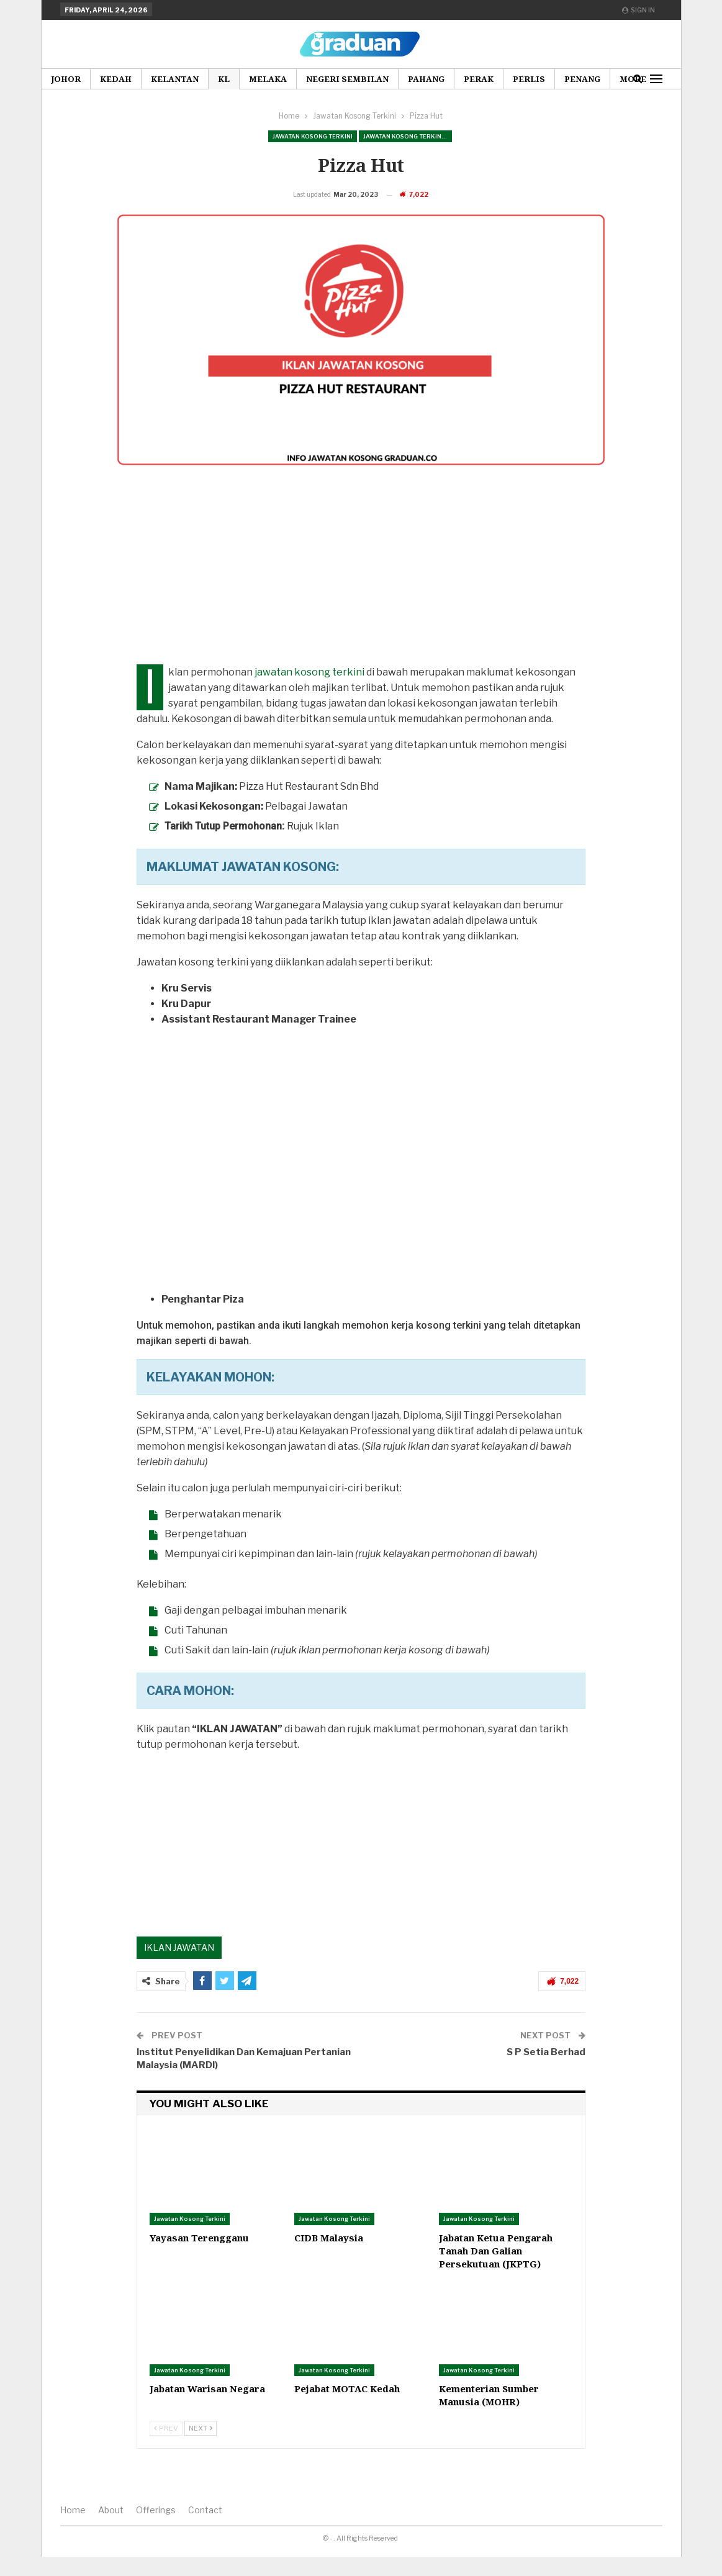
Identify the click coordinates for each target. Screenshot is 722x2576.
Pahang (426, 78)
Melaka (268, 78)
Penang (582, 78)
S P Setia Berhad (546, 2071)
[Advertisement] (361, 597)
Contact (205, 2529)
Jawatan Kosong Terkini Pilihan (407, 136)
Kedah (116, 78)
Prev (166, 2447)
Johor (66, 78)
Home (73, 2529)
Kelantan (175, 78)
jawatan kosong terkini (309, 691)
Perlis (529, 78)
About (111, 2529)
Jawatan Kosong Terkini (313, 136)
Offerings (156, 2529)
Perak (479, 78)
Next (200, 2447)
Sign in (638, 10)
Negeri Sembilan (347, 78)
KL (224, 78)
